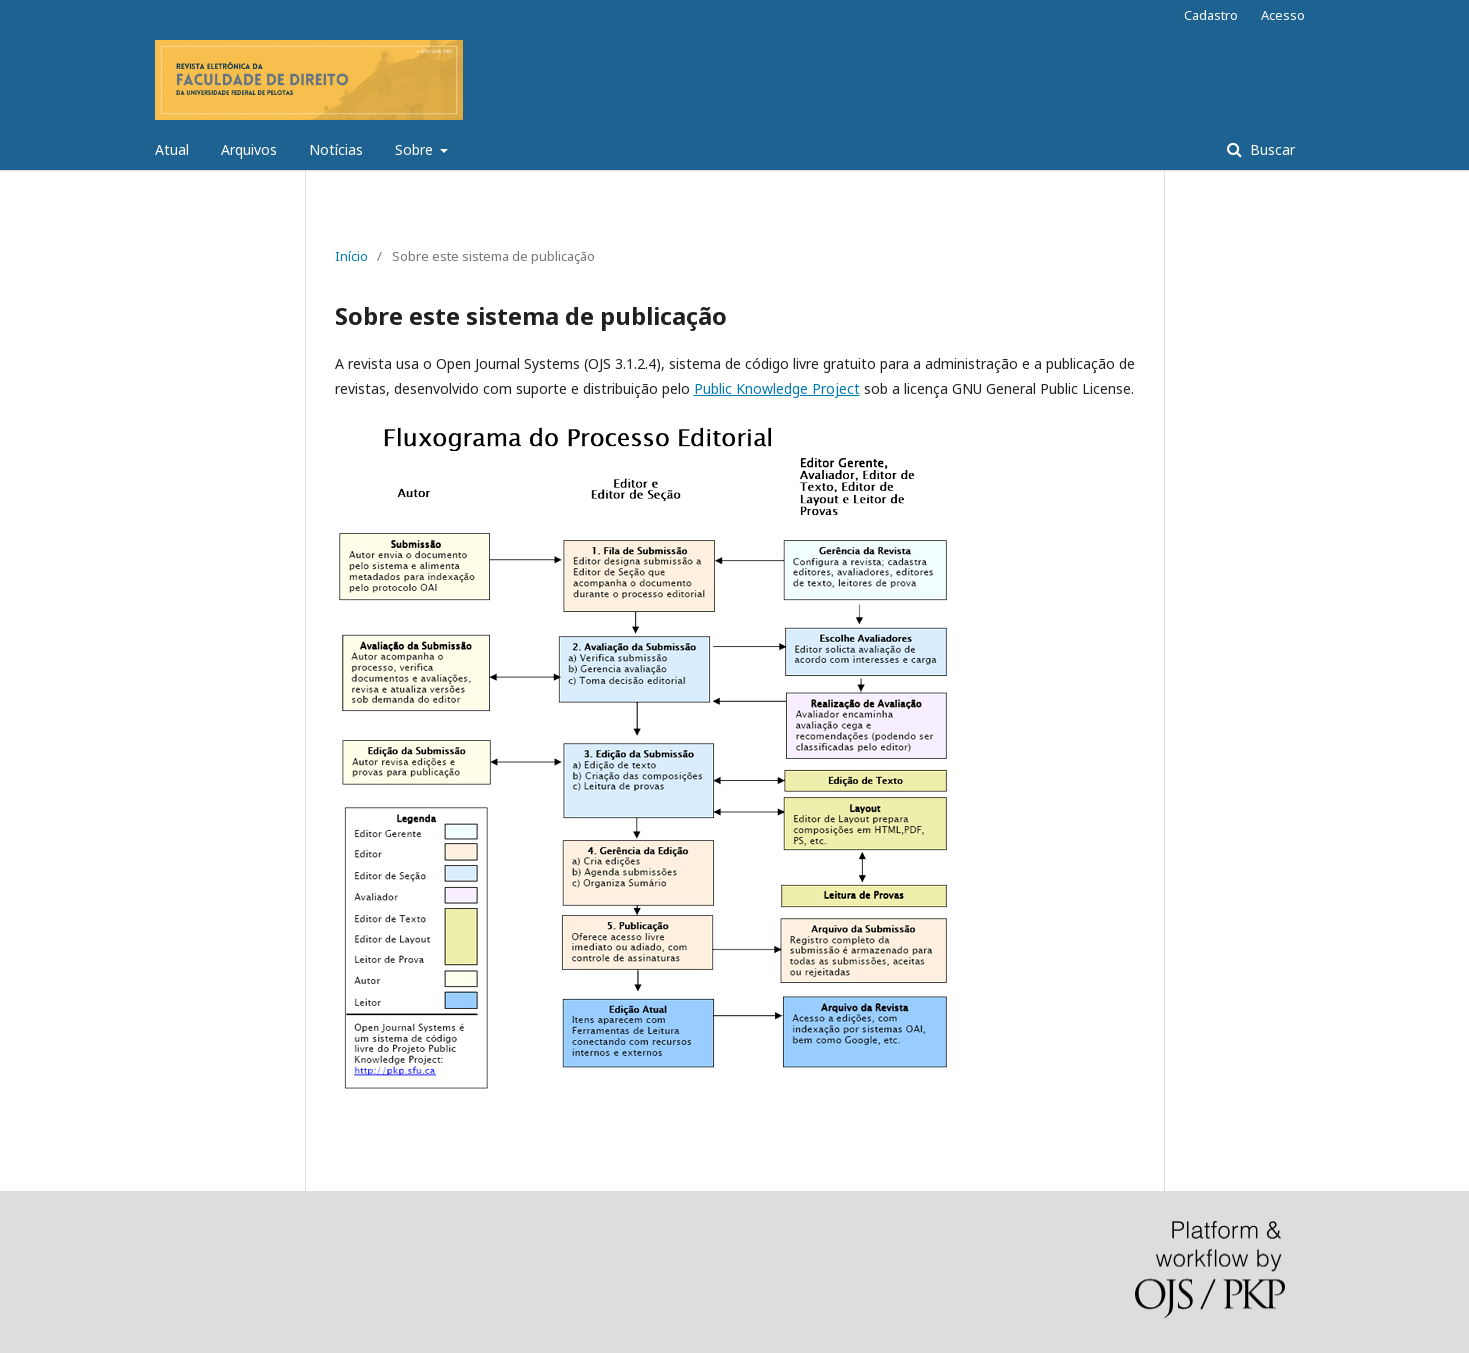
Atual (172, 149)
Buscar (1270, 149)
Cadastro (1211, 15)
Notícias (336, 149)
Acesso (1283, 15)
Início (351, 256)
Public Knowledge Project (777, 388)
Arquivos (249, 149)
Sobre (416, 149)
